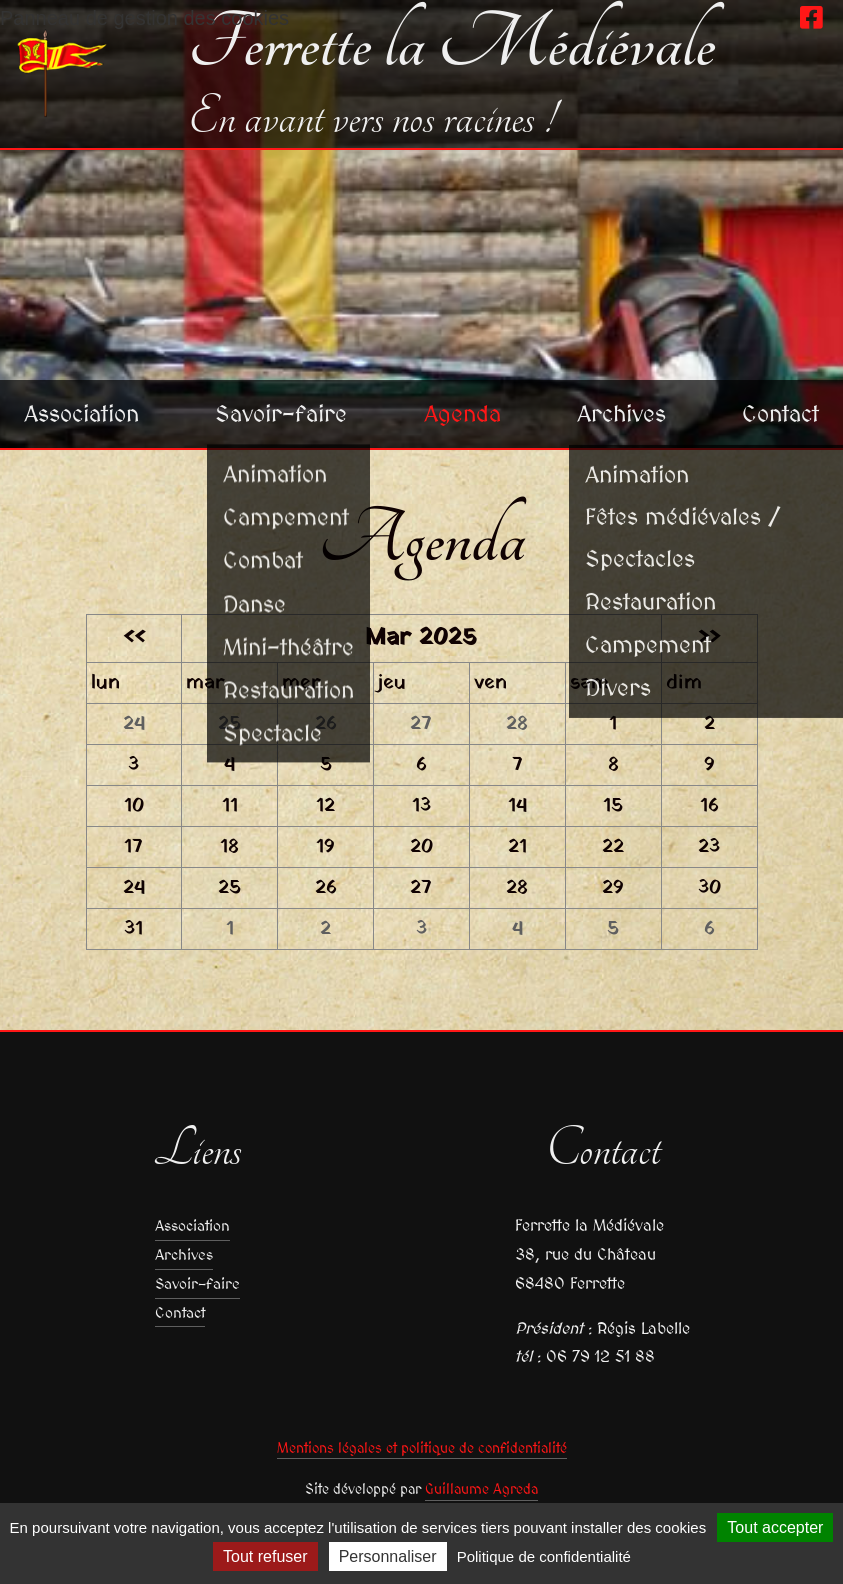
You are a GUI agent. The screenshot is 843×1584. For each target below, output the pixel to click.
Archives (621, 410)
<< (134, 638)
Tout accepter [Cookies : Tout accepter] (775, 1527)
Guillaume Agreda (481, 1489)
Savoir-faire (287, 410)
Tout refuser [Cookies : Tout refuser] (265, 1556)
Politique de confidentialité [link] (544, 1556)
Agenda (465, 410)
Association (86, 410)
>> (709, 638)
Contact (778, 410)
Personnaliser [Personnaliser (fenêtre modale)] (388, 1556)
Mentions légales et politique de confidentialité (422, 1448)
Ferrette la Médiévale (451, 44)
